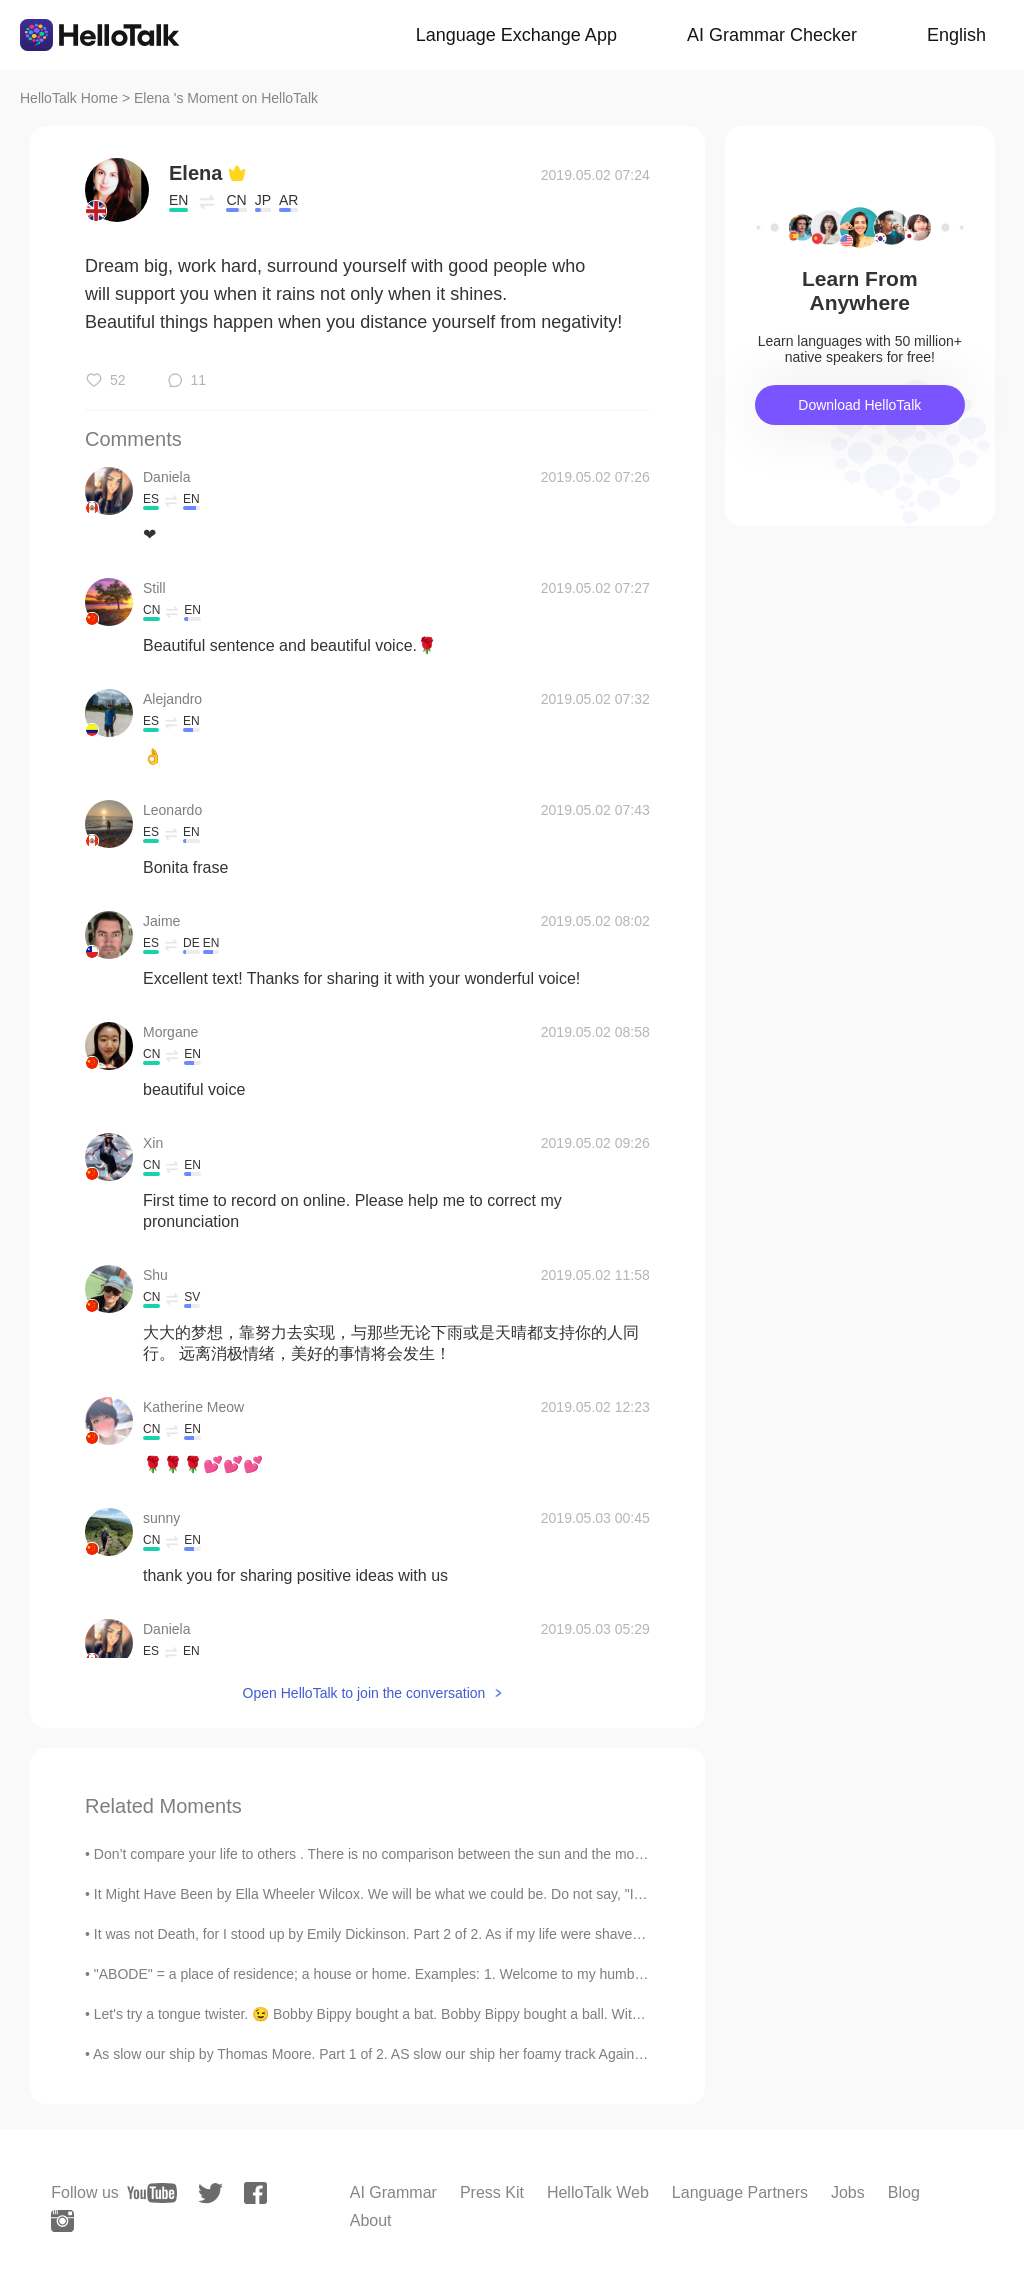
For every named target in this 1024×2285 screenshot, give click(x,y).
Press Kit (492, 2192)
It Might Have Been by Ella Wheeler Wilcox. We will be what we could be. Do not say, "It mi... (381, 1894)
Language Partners (740, 2192)
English (956, 35)
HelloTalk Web (598, 2192)
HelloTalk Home (69, 98)
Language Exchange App (516, 35)
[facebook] (255, 2193)
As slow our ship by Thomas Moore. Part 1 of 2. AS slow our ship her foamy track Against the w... (393, 2054)
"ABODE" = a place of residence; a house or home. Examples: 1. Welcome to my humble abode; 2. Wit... (419, 1974)
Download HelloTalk (859, 405)
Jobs (848, 2192)
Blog (904, 2192)
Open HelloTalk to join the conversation (364, 1693)
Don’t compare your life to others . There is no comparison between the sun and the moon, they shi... (406, 1854)
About (371, 2220)
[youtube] (152, 2193)
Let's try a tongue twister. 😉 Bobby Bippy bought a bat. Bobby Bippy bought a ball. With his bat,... (397, 2014)
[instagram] (62, 2221)
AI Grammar (393, 2192)
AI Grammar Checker (772, 35)
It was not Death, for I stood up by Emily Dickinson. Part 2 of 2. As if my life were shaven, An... (385, 1934)
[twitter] (210, 2193)
